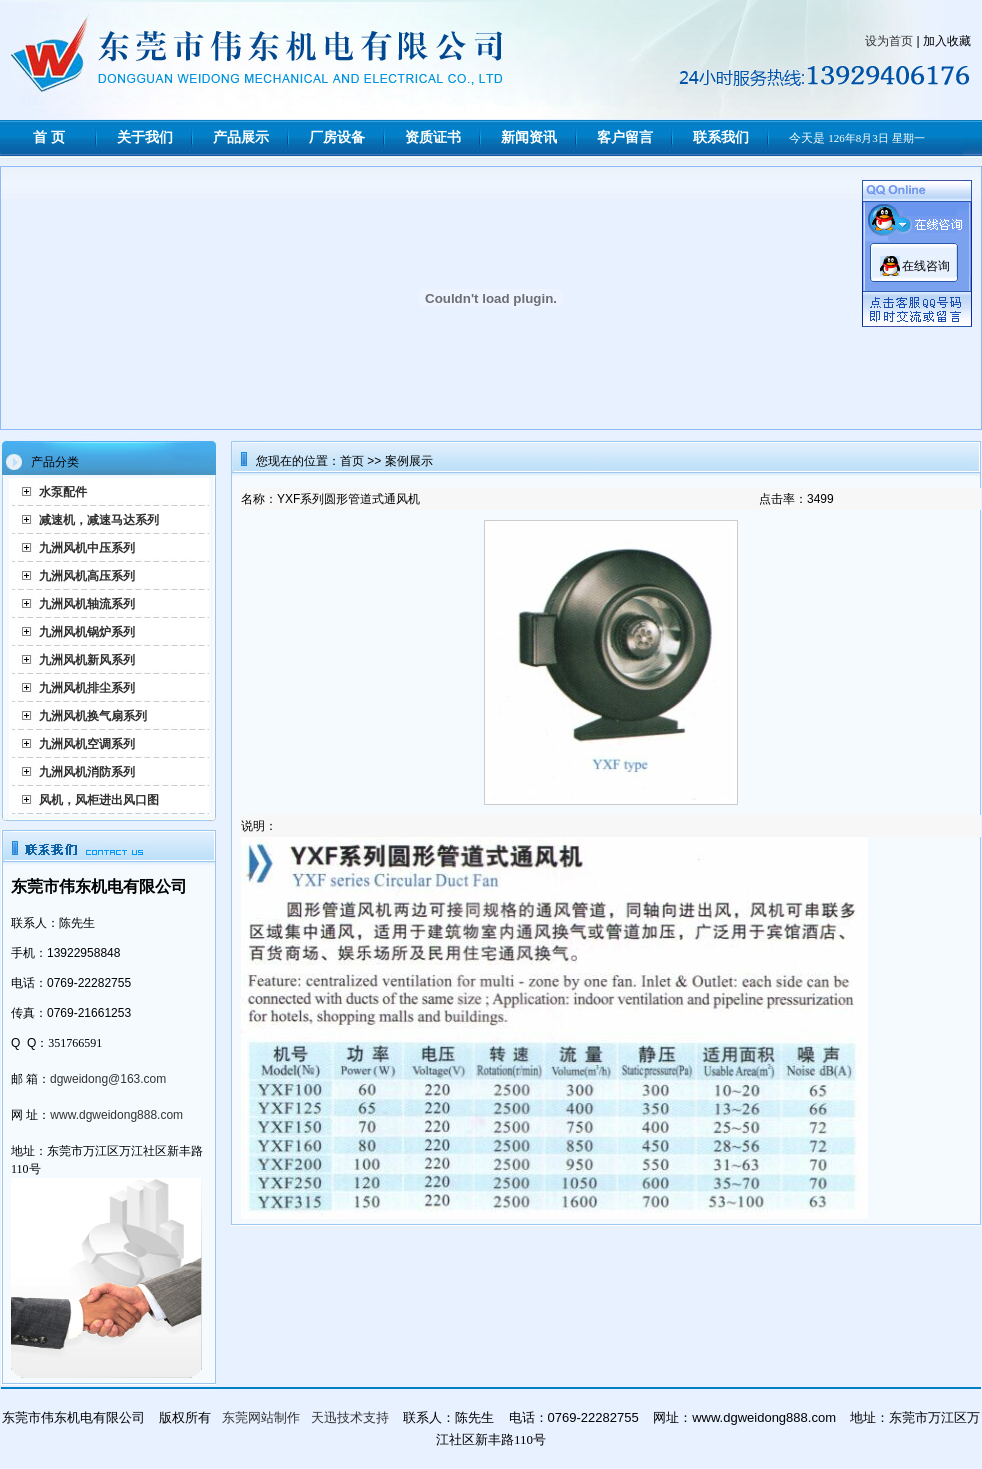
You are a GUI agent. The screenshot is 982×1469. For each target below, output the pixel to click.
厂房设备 (337, 137)
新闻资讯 (529, 137)
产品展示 (241, 137)
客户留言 (625, 137)
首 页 (49, 137)
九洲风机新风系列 (87, 660)
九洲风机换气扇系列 (93, 716)
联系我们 (721, 137)
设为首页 (889, 41)
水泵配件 (63, 492)
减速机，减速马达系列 (99, 520)
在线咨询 (926, 266)
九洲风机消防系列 (87, 772)
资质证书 (433, 137)
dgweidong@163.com (108, 1079)
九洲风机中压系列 (87, 548)
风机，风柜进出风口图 (99, 800)
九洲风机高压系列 (87, 576)
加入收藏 (947, 41)
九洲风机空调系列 (87, 744)
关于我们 (145, 137)
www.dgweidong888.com (116, 1115)
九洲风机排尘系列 (87, 688)
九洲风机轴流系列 (87, 604)
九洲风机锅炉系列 (87, 632)
